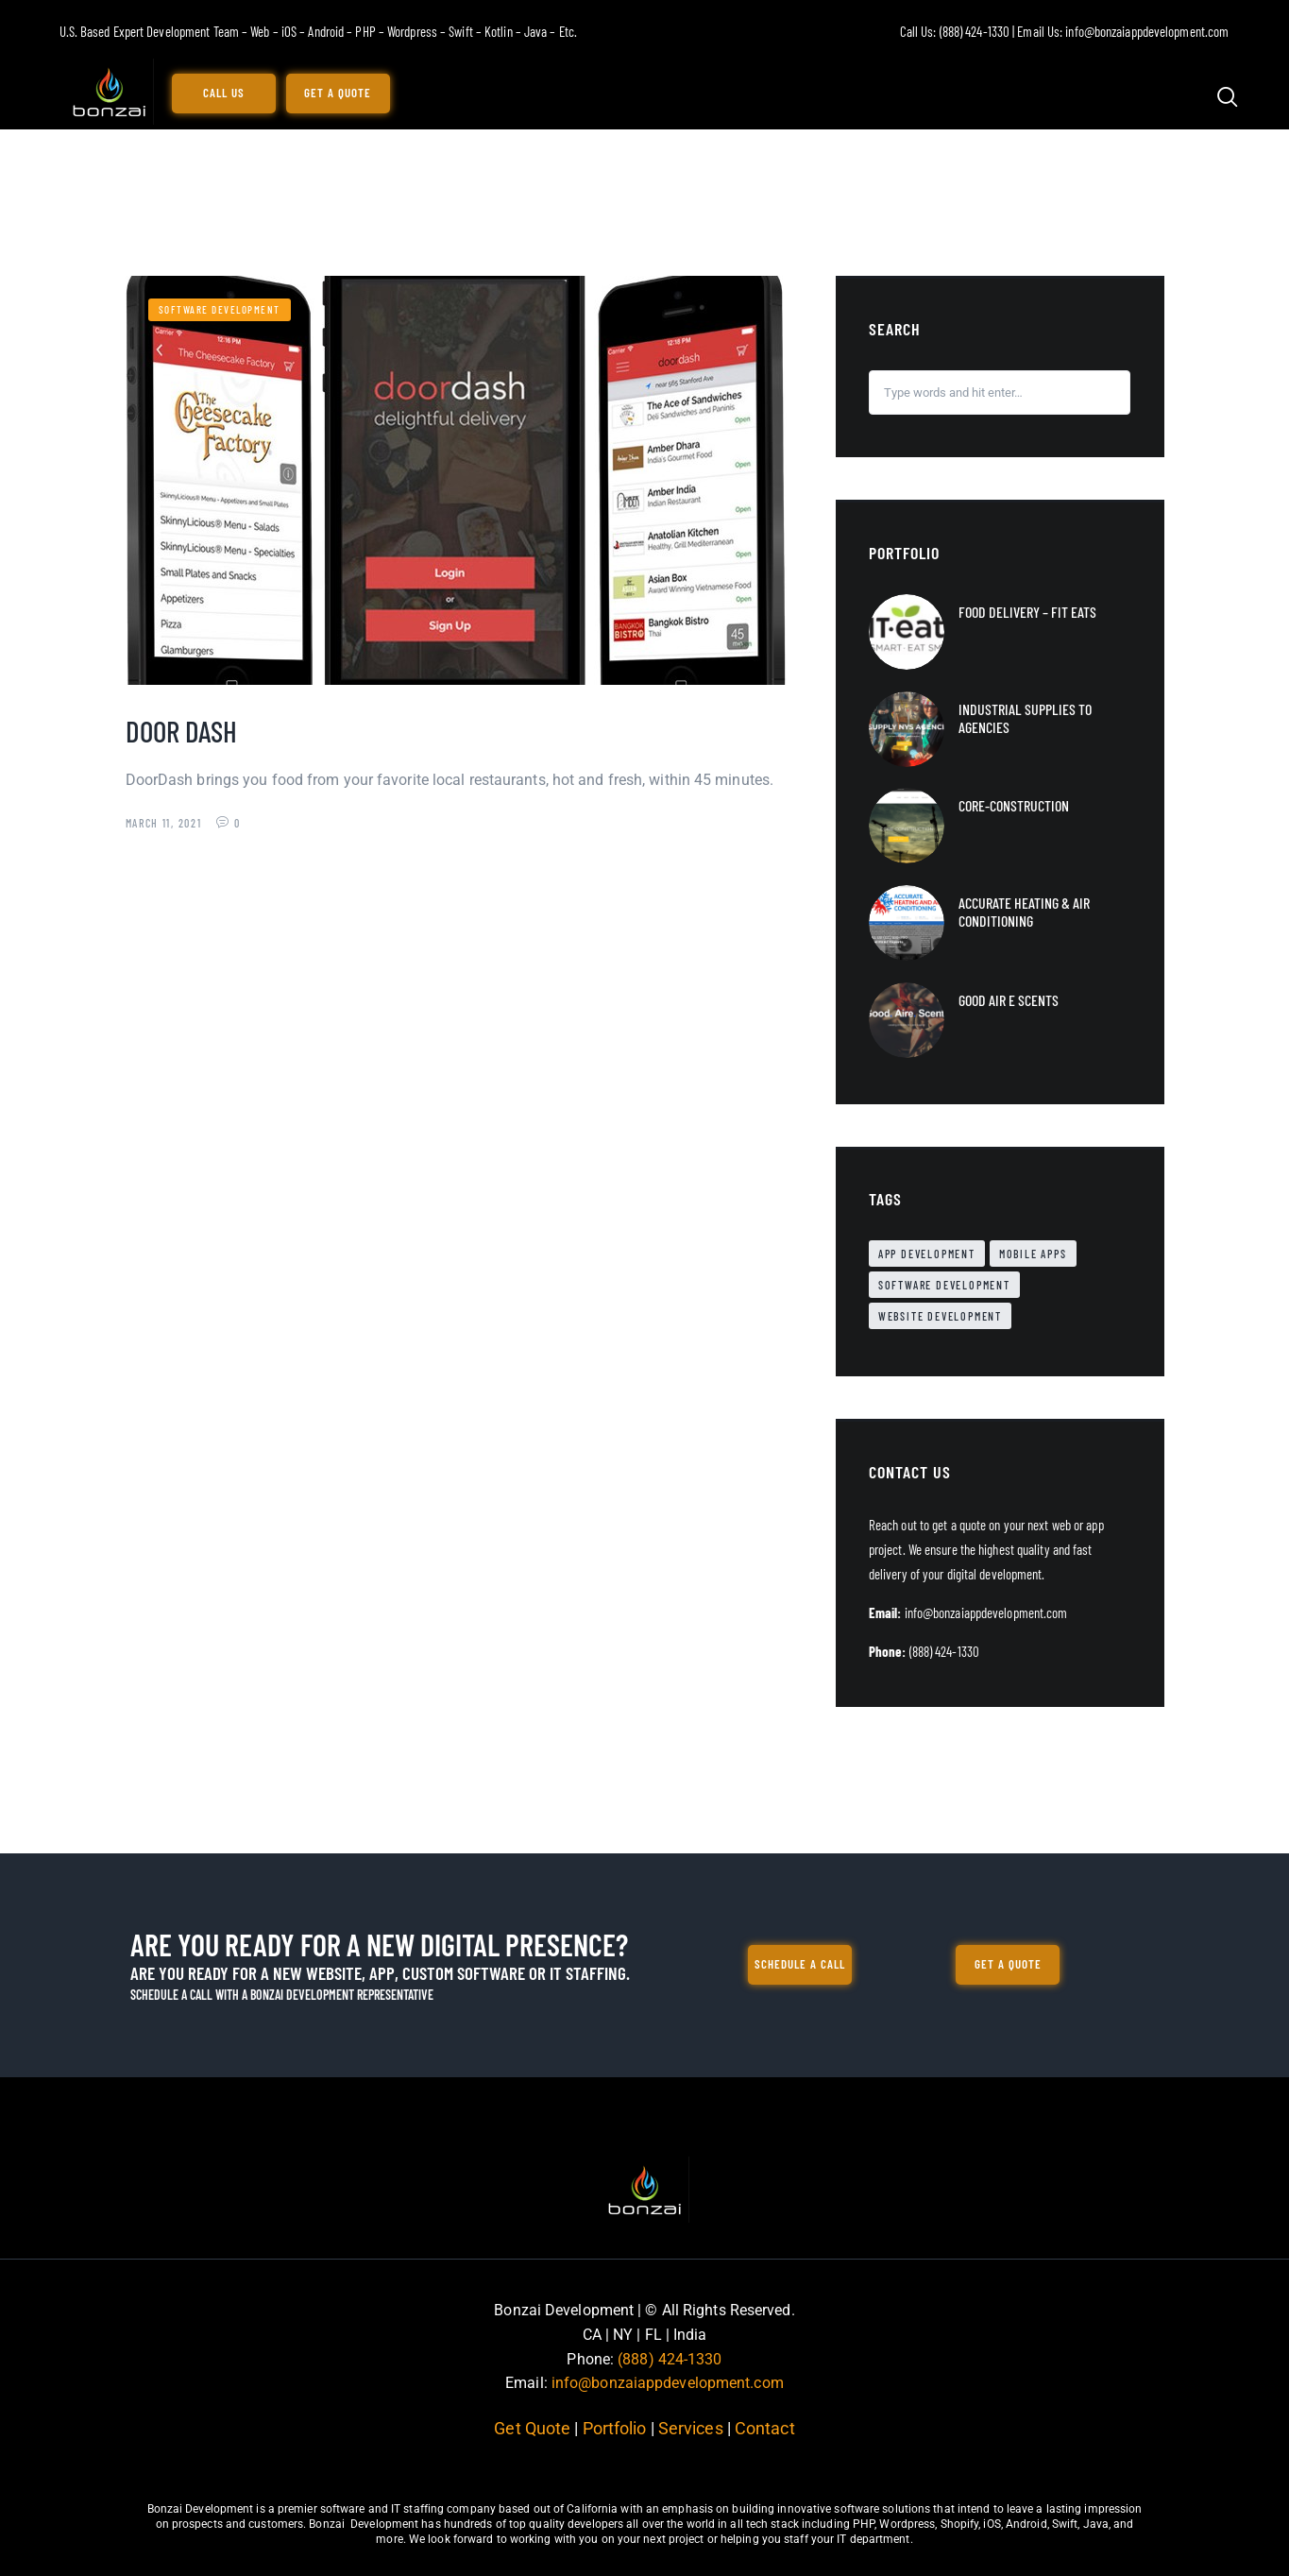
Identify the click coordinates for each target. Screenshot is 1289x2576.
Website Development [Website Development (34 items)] (940, 1315)
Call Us (224, 92)
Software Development (219, 309)
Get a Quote (337, 92)
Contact (763, 2428)
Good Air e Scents (1008, 1000)
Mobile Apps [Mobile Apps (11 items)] (1033, 1253)
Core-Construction (1013, 805)
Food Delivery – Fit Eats (1027, 612)
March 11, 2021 (166, 822)
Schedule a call (800, 1963)
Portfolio (614, 2428)
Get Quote (534, 2428)
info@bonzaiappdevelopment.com (667, 2383)
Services (690, 2428)
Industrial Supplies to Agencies (1025, 718)
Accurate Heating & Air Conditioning (1024, 912)
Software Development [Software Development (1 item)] (944, 1284)
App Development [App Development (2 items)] (926, 1253)
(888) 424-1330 (669, 2359)
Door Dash (181, 730)
